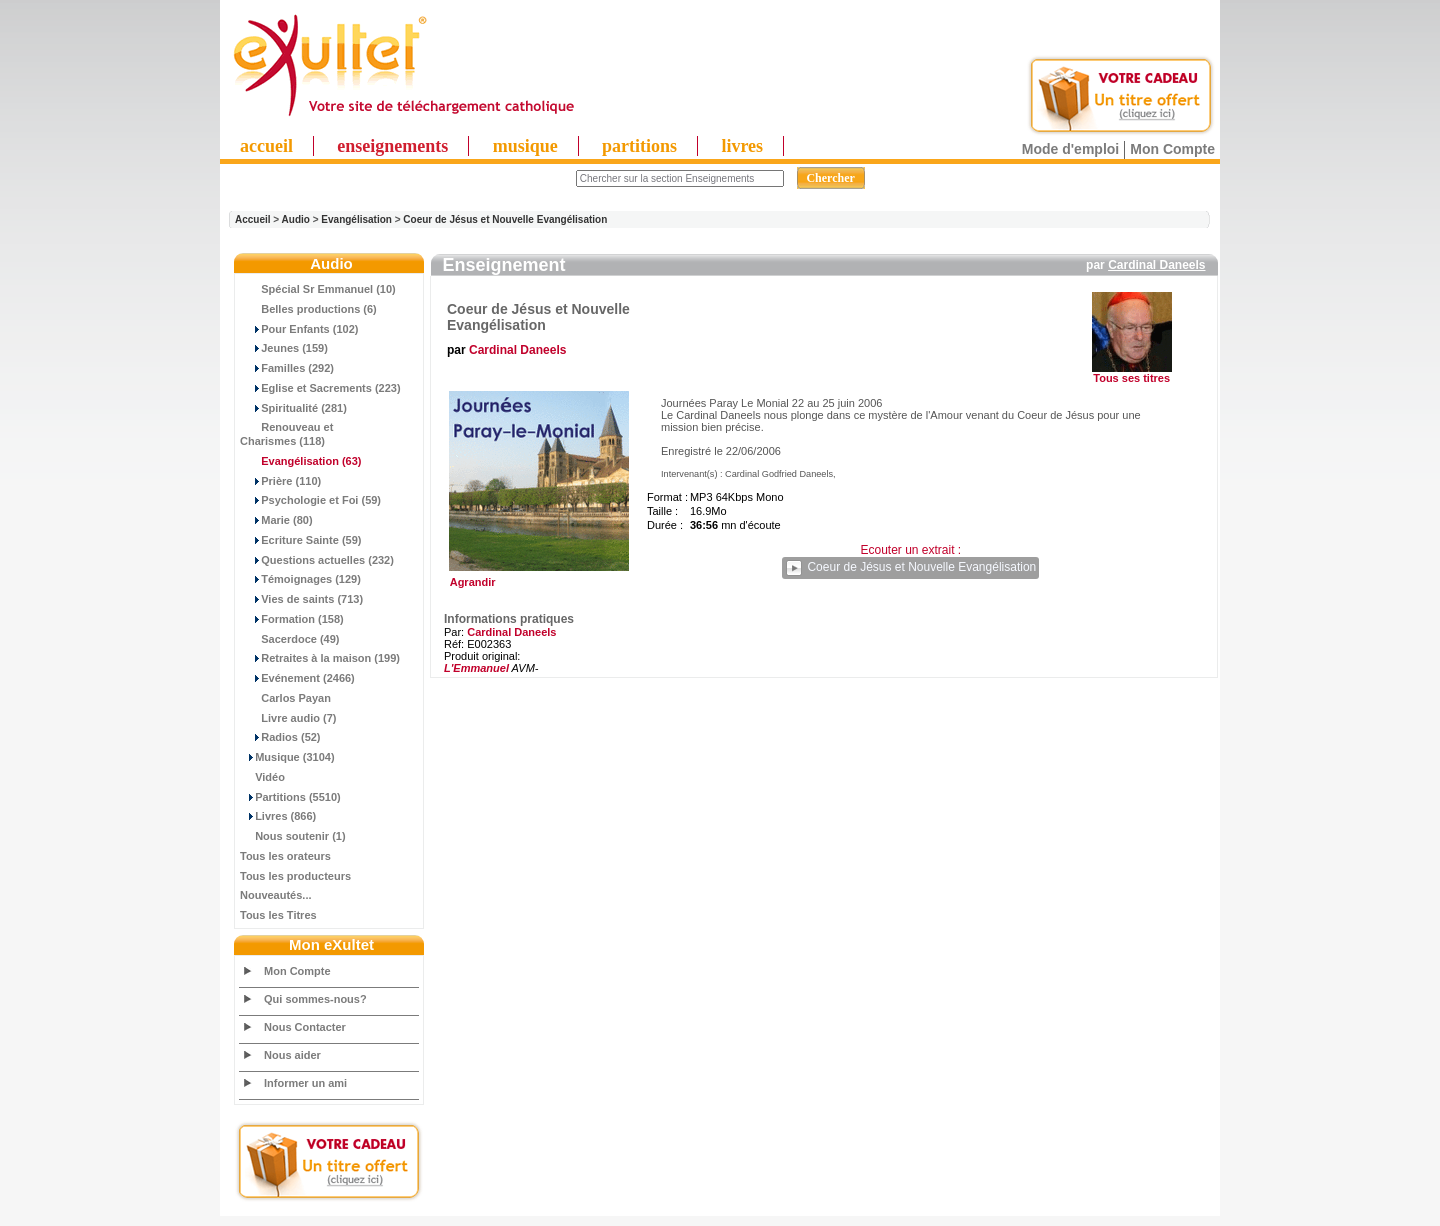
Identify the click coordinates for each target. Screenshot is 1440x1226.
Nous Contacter (305, 1027)
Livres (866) (278, 816)
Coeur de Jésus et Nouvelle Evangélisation (505, 219)
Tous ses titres (1131, 378)
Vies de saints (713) (301, 599)
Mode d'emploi (1070, 149)
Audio (296, 219)
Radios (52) (280, 737)
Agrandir (536, 577)
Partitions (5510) (290, 797)
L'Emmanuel (476, 668)
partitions (639, 146)
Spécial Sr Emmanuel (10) (318, 289)
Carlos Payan (285, 698)
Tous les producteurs (295, 876)
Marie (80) (276, 520)
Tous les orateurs (285, 856)
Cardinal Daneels (1156, 265)
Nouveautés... (276, 895)
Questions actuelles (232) (317, 560)
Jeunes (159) (284, 348)
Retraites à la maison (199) (320, 658)
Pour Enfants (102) (299, 329)
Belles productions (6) (308, 309)
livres (742, 146)
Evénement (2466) (297, 678)
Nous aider (292, 1055)
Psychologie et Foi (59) (310, 500)
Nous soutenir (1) (293, 836)
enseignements (392, 146)
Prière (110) (280, 481)
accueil (266, 146)
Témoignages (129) (300, 579)
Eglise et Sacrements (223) (320, 388)
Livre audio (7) (288, 718)
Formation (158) (292, 619)
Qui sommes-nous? (315, 999)
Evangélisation (356, 219)
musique (525, 146)
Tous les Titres (278, 915)
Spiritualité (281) (293, 408)
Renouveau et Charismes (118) (286, 434)
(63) (301, 461)
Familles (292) (287, 368)
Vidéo (262, 777)
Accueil (253, 219)
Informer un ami (305, 1083)
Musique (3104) (287, 757)
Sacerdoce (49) (290, 639)
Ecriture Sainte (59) (301, 540)
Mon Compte (1172, 149)
